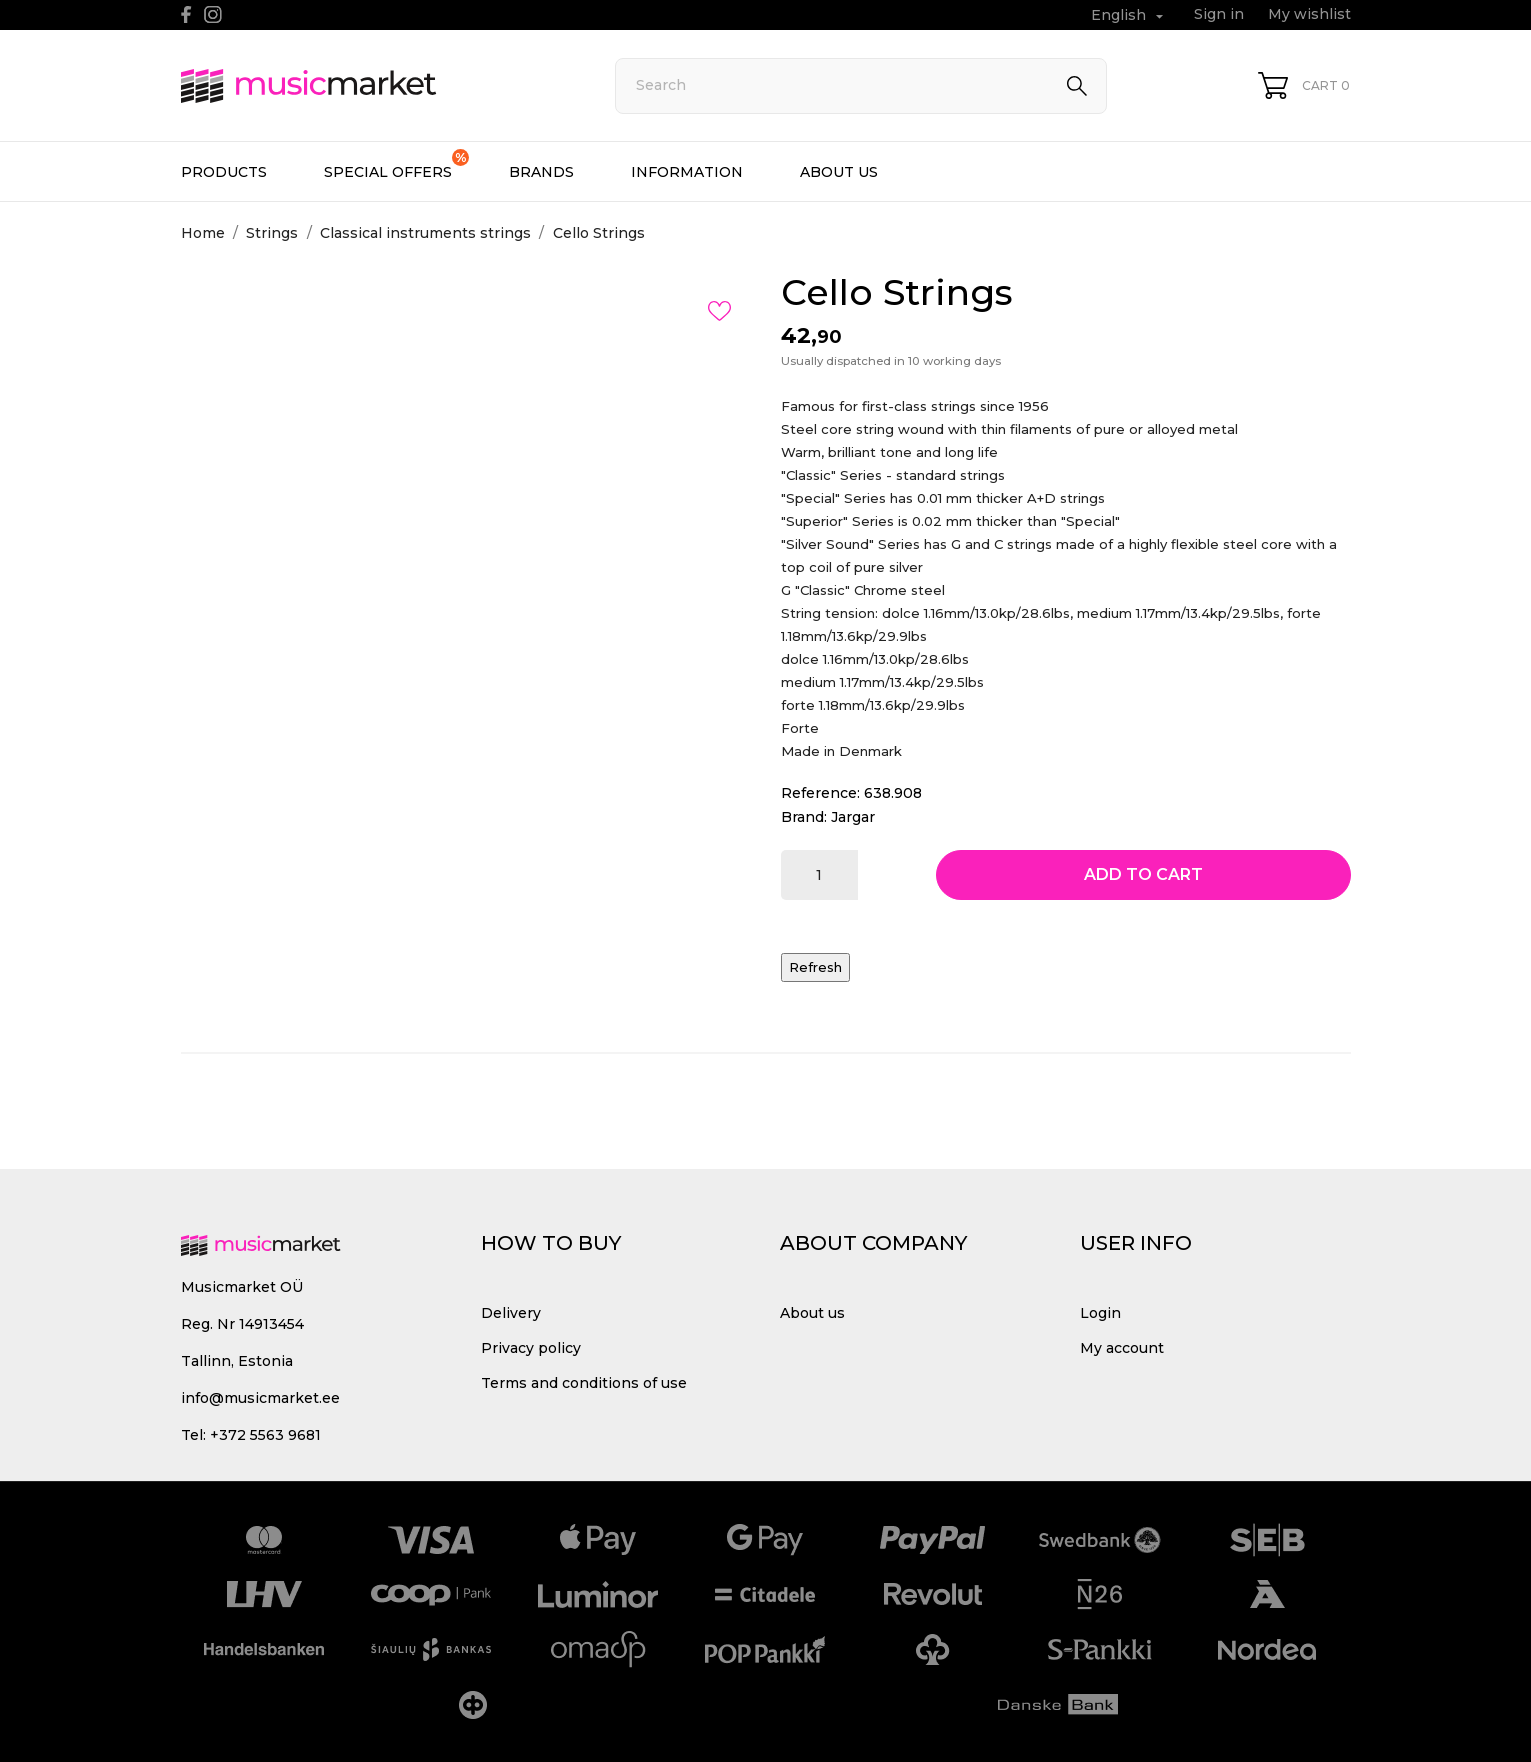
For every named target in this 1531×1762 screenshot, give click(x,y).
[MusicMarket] (376, 86)
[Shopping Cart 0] (1304, 85)
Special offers (396, 165)
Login (1100, 1313)
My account (1122, 1348)
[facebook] (186, 14)
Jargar (853, 817)
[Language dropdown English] (1129, 15)
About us (839, 172)
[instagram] (213, 14)
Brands (541, 172)
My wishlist (1309, 14)
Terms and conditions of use (584, 1383)
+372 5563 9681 (265, 1435)
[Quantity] (819, 875)
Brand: (804, 817)
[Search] (861, 86)
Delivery (511, 1313)
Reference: (820, 793)
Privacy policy (531, 1348)
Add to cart (1143, 874)
